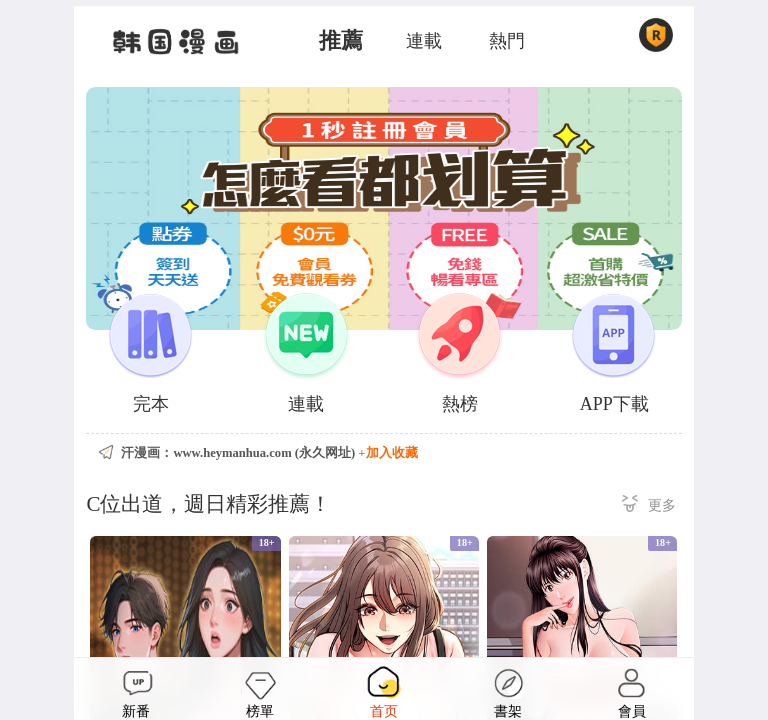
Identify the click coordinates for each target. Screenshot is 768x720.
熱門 (507, 41)
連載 (424, 41)
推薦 (341, 41)
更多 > (649, 506)
